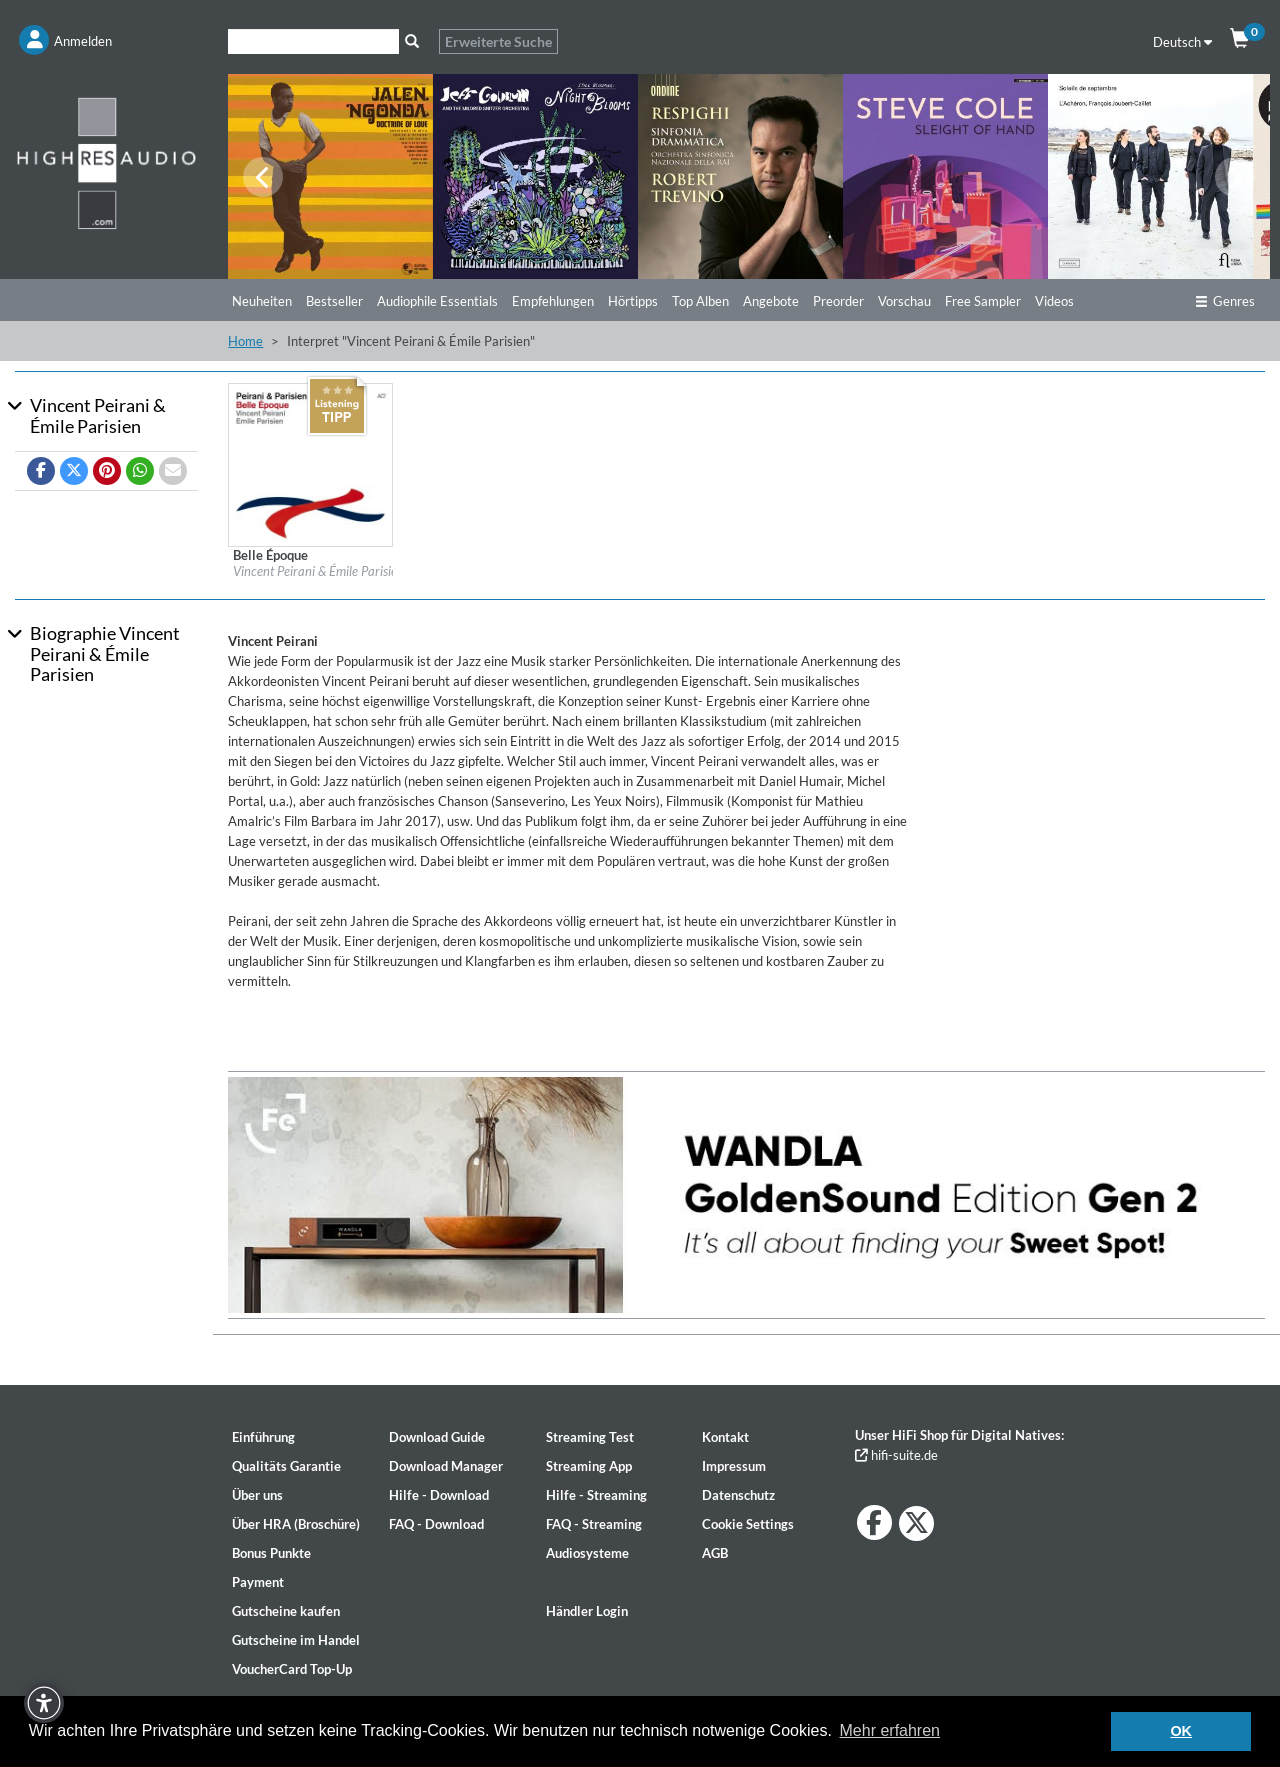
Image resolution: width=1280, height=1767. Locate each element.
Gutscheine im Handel (296, 1640)
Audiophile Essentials (437, 301)
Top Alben (700, 301)
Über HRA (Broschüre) (296, 1524)
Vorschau (904, 301)
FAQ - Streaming (594, 1524)
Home (245, 341)
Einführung (263, 1437)
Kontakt (725, 1437)
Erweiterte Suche (498, 41)
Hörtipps (633, 301)
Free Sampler (983, 301)
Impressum (734, 1466)
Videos (1054, 301)
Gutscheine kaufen (286, 1611)
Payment (258, 1582)
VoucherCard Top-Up (292, 1669)
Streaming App (589, 1466)
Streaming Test (590, 1437)
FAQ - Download (436, 1524)
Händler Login (587, 1611)
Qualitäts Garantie (286, 1466)
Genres (1225, 301)
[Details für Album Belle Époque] (310, 464)
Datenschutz (738, 1495)
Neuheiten (262, 301)
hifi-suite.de (896, 1455)
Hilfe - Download (439, 1495)
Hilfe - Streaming (596, 1495)
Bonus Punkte (271, 1553)
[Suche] (313, 41)
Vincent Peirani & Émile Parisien (318, 571)
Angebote (771, 301)
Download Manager (446, 1466)
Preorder (838, 301)
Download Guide (437, 1437)
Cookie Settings (748, 1524)
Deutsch (1182, 42)
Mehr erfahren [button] (890, 1730)
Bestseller (334, 301)
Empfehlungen (553, 301)
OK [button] (1181, 1731)
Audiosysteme (587, 1553)
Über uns (257, 1495)
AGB (715, 1553)
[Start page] (106, 162)
